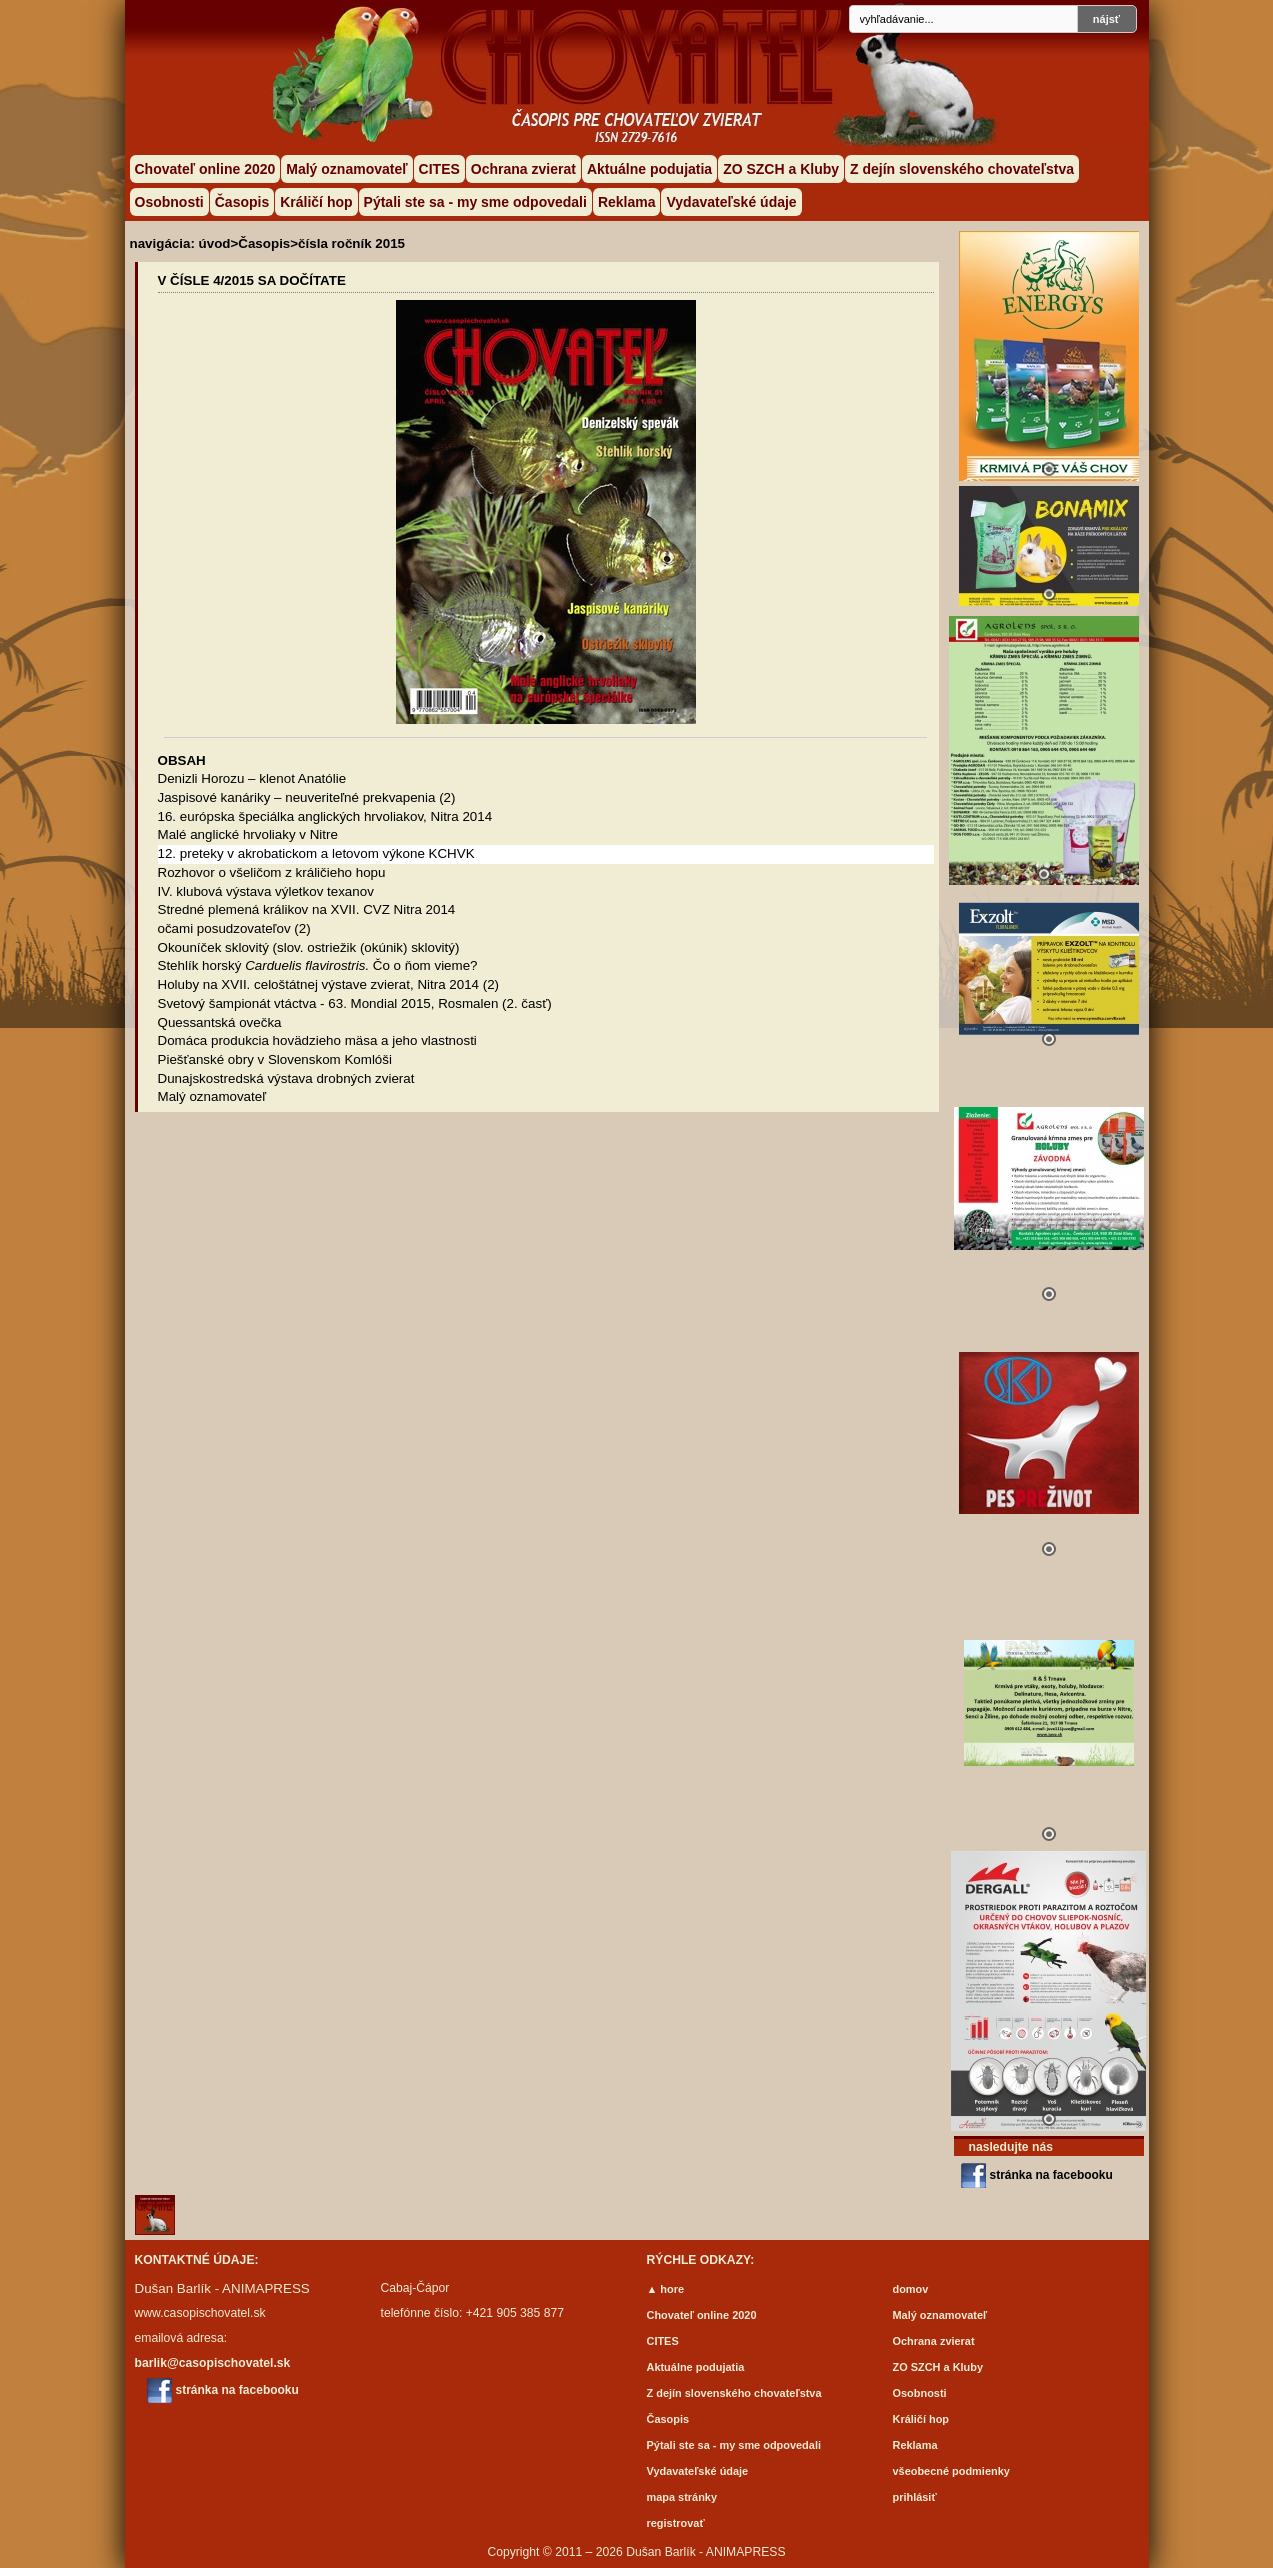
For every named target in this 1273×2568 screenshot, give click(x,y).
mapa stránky (682, 2497)
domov (911, 2289)
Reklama (627, 202)
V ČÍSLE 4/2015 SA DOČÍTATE (252, 280)
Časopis (242, 202)
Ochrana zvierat (523, 169)
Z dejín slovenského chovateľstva (962, 169)
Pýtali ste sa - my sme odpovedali (475, 202)
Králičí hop (316, 202)
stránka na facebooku (1051, 2175)
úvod (215, 243)
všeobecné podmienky (951, 2471)
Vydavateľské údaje (731, 202)
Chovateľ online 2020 (205, 169)
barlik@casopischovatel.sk (213, 2363)
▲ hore (666, 2289)
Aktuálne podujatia (649, 169)
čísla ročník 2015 (351, 243)
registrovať (676, 2523)
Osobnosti (169, 202)
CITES (439, 169)
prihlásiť (915, 2497)
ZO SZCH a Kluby (781, 169)
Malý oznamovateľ (346, 169)
